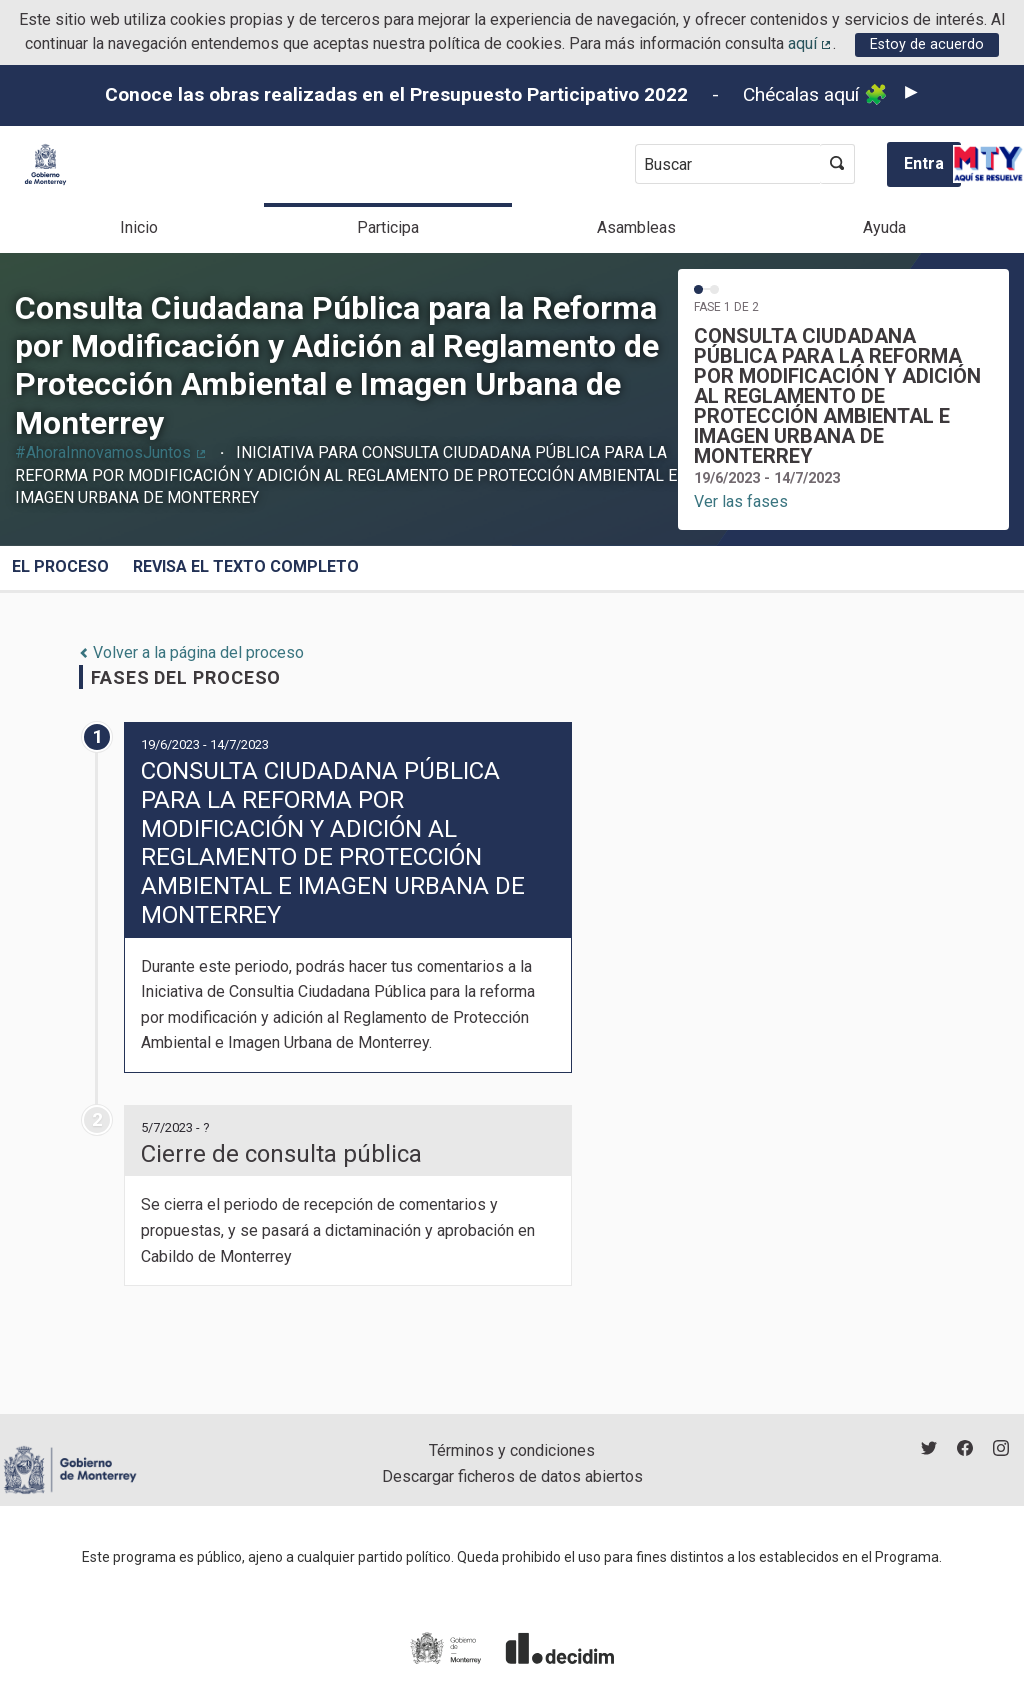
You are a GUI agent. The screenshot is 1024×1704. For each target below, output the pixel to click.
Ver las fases (741, 501)
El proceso (60, 566)
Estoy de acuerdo (927, 44)
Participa (388, 227)
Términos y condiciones (512, 1450)
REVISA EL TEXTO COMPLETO (246, 566)
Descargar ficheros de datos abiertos (512, 1476)
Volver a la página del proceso (191, 652)
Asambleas (636, 227)
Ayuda (884, 227)
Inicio (139, 227)
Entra (924, 163)
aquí (811, 43)
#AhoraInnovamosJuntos (111, 452)
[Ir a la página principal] (45, 164)
